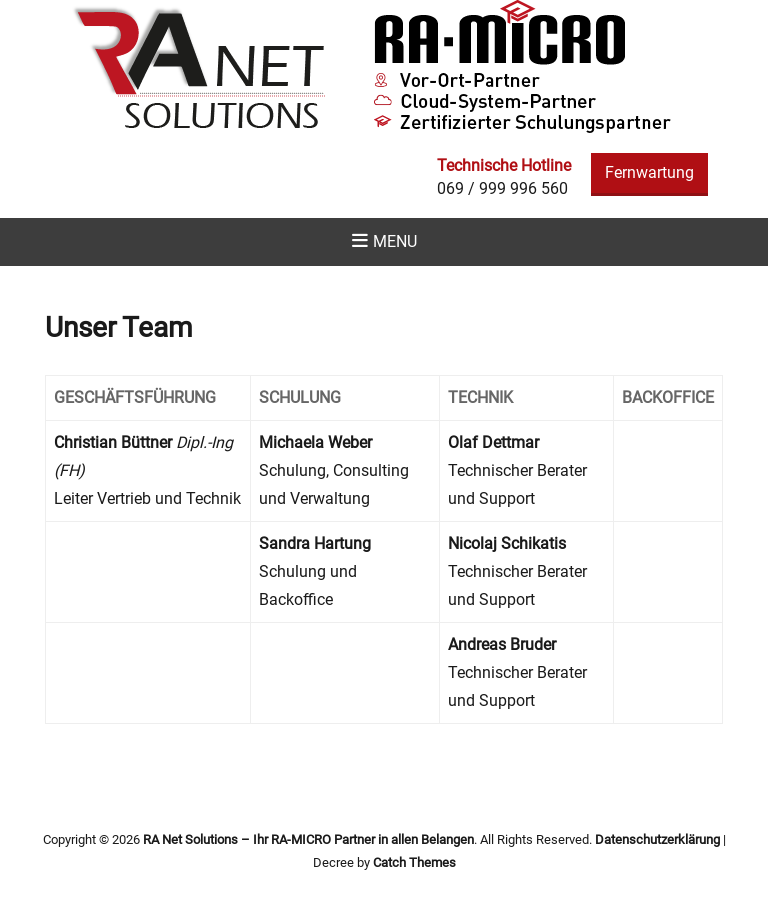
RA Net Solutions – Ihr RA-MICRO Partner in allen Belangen (308, 839)
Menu (395, 241)
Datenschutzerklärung (657, 839)
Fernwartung (649, 172)
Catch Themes (414, 862)
